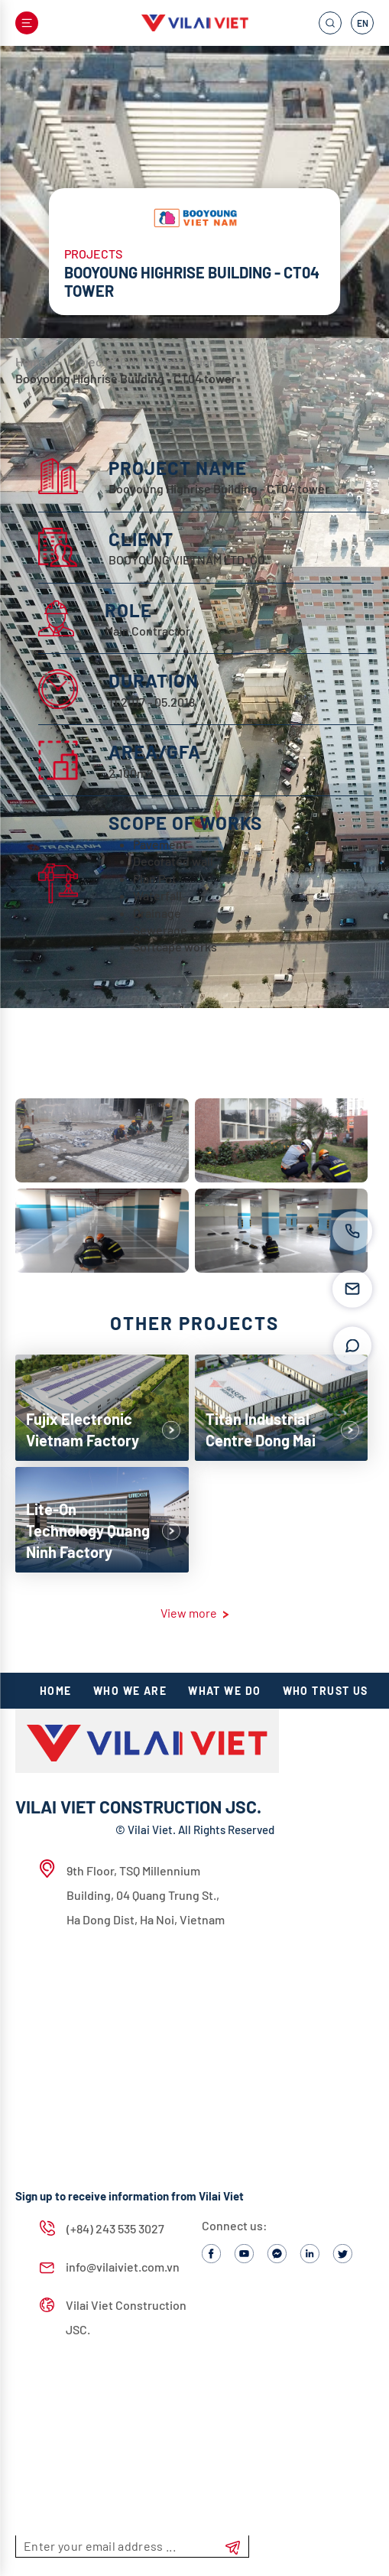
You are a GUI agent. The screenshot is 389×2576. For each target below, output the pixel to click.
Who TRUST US (325, 1690)
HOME (56, 1690)
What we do (224, 1690)
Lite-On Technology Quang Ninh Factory (88, 1530)
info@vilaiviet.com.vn (110, 2266)
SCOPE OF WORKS (185, 823)
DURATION (154, 680)
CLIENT (141, 539)
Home (31, 361)
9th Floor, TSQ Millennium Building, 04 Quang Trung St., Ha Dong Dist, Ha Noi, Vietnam (132, 1893)
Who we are (130, 1690)
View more (194, 1612)
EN (362, 23)
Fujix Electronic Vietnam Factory (82, 1429)
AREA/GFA (155, 751)
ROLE (128, 610)
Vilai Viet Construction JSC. (113, 2317)
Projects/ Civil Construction (143, 361)
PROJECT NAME (178, 468)
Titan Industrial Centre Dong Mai (261, 1429)
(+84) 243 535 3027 (102, 2228)
